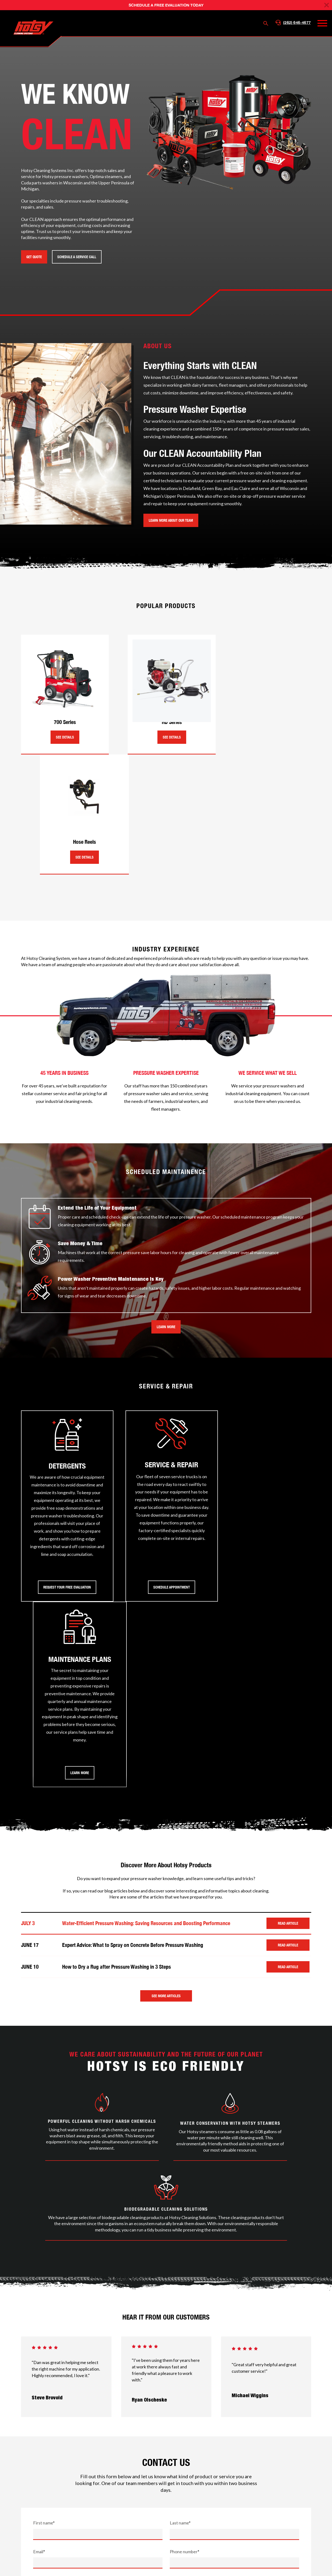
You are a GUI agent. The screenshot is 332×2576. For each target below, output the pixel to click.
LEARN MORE (166, 1207)
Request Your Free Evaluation (65, 1475)
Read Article (288, 1625)
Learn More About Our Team (171, 520)
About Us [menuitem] (124, 2557)
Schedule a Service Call (76, 257)
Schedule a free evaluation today (166, 5)
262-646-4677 (19, 2512)
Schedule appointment (166, 1475)
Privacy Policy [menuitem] (150, 2557)
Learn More (266, 1475)
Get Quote (34, 257)
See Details (63, 737)
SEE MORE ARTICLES (166, 1699)
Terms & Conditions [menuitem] (185, 2557)
